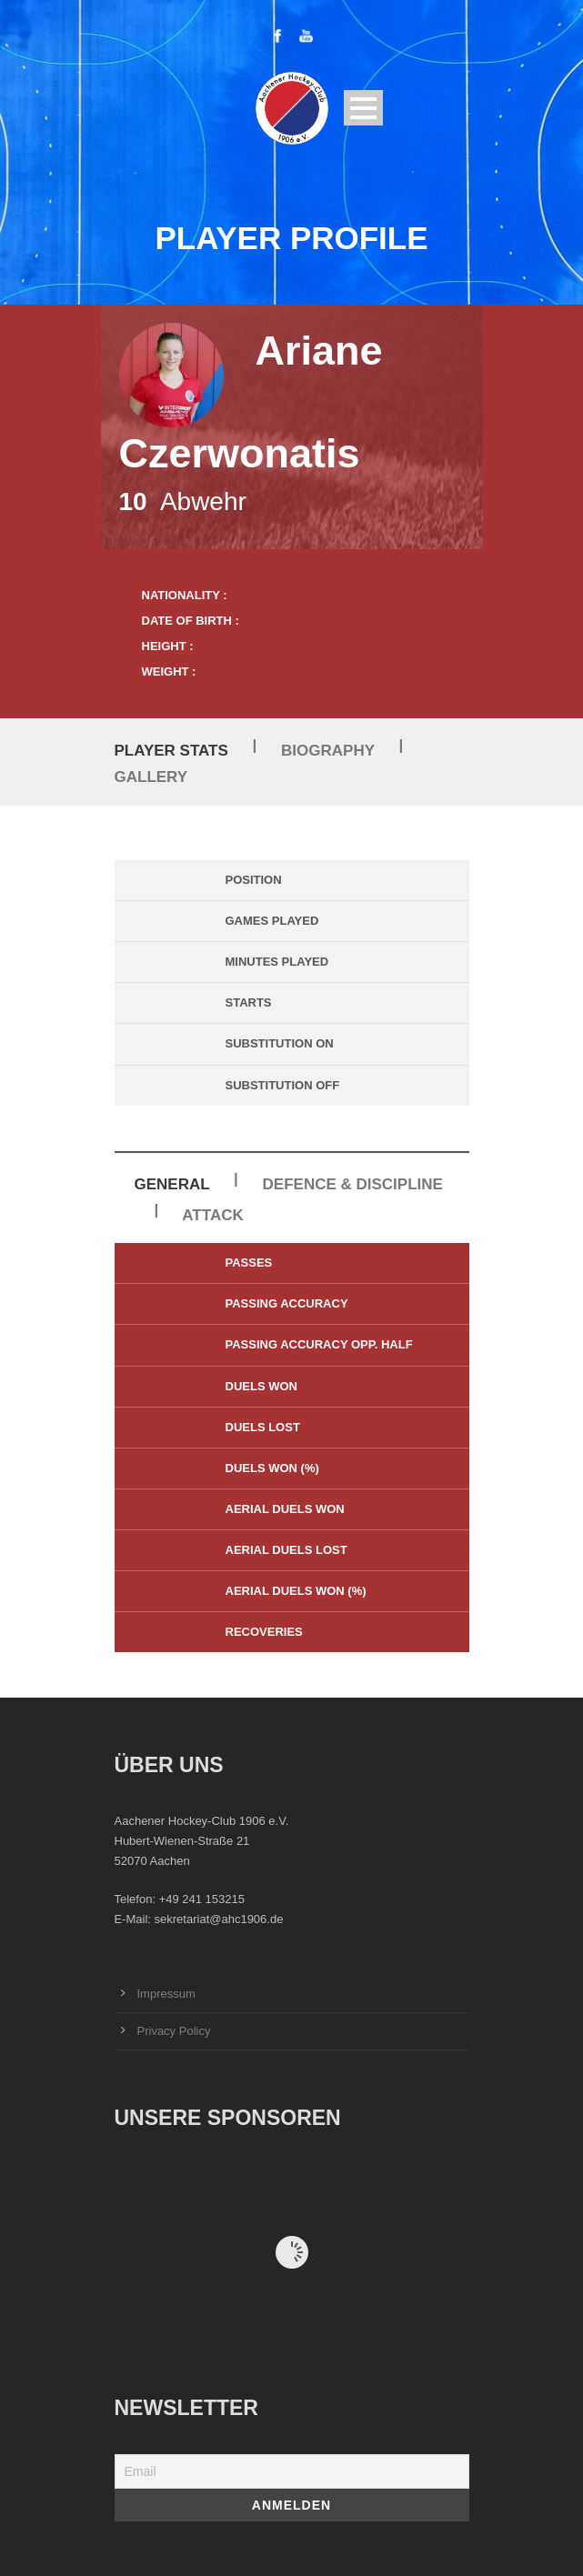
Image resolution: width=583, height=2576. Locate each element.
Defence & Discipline (353, 1184)
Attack (212, 1215)
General (172, 1184)
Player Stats (171, 750)
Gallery (151, 777)
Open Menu (363, 107)
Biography (328, 750)
